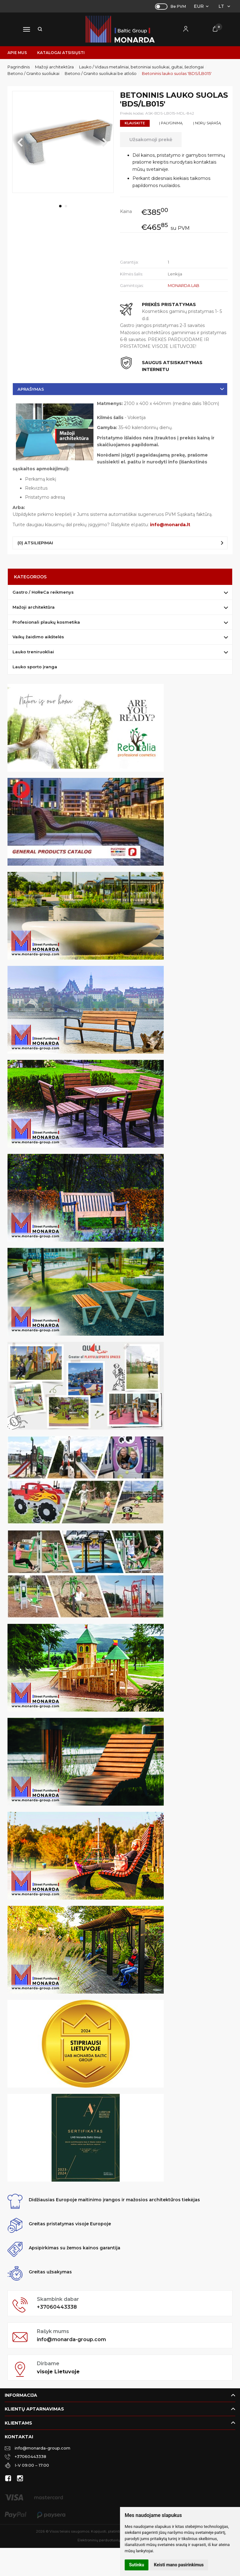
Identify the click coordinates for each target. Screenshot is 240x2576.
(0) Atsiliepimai (35, 542)
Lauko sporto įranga (34, 666)
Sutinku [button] (136, 2564)
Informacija (21, 2395)
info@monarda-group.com (71, 2339)
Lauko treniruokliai (33, 651)
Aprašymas (31, 389)
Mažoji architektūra (33, 607)
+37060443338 (57, 2307)
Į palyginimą (170, 123)
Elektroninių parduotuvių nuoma (105, 2540)
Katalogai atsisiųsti (61, 52)
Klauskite (135, 123)
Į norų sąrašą (207, 123)
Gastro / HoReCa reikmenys (43, 592)
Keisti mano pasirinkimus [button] (179, 2564)
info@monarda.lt (169, 524)
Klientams (18, 2423)
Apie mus (17, 52)
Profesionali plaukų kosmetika (46, 622)
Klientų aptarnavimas (34, 2409)
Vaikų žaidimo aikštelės (38, 636)
